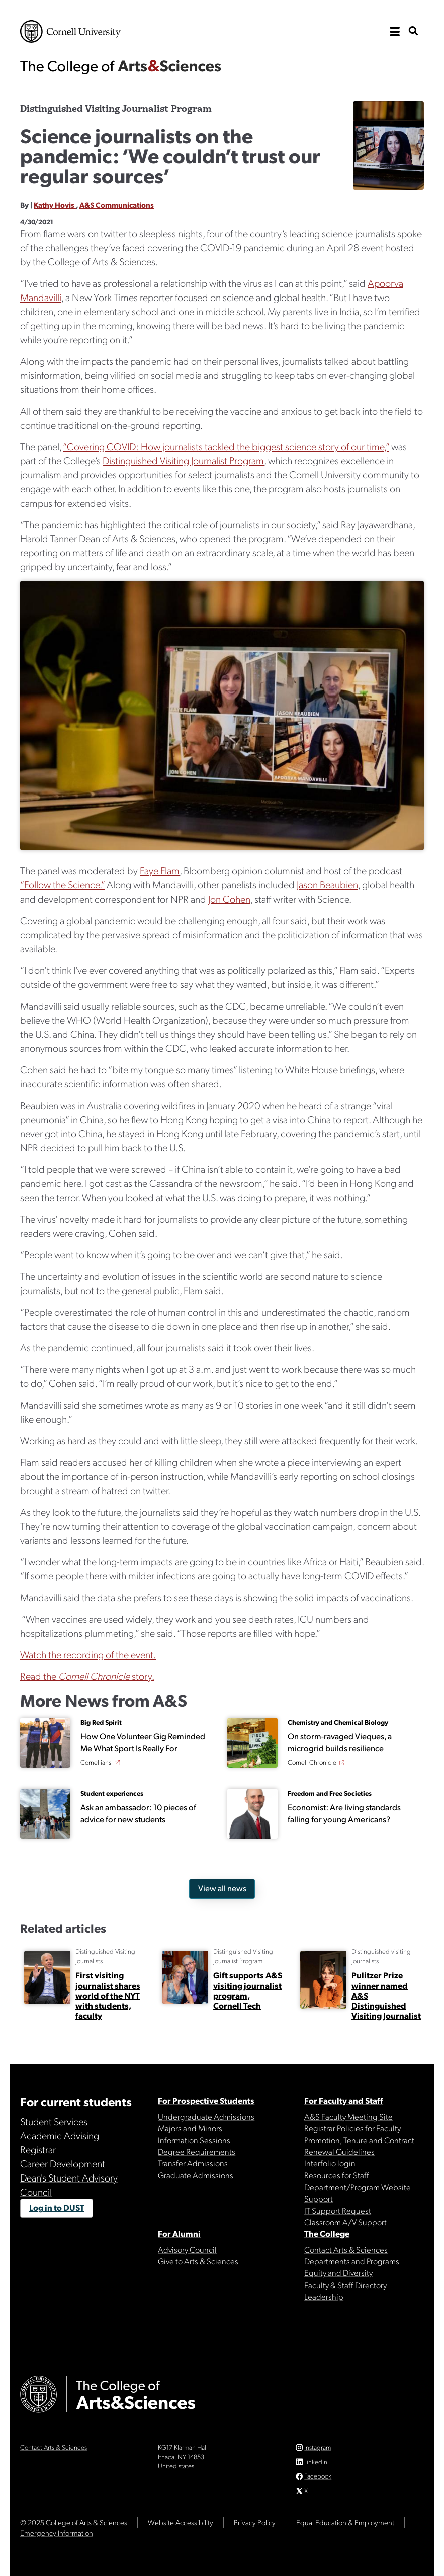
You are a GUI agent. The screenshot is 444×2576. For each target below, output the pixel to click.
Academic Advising (59, 2135)
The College (326, 2233)
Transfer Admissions (193, 2162)
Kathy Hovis (55, 205)
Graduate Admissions (195, 2175)
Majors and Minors (190, 2127)
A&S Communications (116, 205)
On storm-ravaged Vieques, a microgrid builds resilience (340, 1742)
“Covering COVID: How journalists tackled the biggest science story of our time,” (226, 446)
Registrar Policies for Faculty (352, 2127)
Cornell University (70, 31)
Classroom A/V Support (345, 2221)
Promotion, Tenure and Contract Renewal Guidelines (359, 2145)
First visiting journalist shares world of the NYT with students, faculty (107, 1995)
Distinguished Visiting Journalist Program (183, 460)
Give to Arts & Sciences (198, 2260)
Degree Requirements (196, 2151)
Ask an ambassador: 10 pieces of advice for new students (138, 1813)
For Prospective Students (206, 2100)
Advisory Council (187, 2249)
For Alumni (179, 2233)
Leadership (323, 2296)
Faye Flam (160, 870)
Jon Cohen (229, 898)
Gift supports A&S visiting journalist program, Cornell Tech (247, 1990)
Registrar (38, 2149)
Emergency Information (56, 2533)
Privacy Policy (255, 2522)
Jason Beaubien (327, 884)
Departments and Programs (351, 2260)
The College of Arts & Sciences (120, 67)
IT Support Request (337, 2210)
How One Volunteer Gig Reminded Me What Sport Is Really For (142, 1742)
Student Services (53, 2121)
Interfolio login (330, 2162)
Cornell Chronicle (312, 1762)
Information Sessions (194, 2139)
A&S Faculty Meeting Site (348, 2116)
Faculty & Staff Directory (345, 2284)
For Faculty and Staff (343, 2100)
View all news (222, 1888)
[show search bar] (413, 31)
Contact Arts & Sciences (346, 2249)
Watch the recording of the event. (88, 1654)
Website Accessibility (180, 2522)
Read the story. (87, 1675)
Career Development (62, 2163)
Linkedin (315, 2461)
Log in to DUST (56, 2207)
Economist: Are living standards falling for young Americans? (344, 1813)
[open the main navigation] (395, 31)
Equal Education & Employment (345, 2522)
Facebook (317, 2475)
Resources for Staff (336, 2175)
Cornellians (95, 1762)
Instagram (317, 2447)
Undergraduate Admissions (206, 2116)
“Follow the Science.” (62, 884)
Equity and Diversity (338, 2272)
